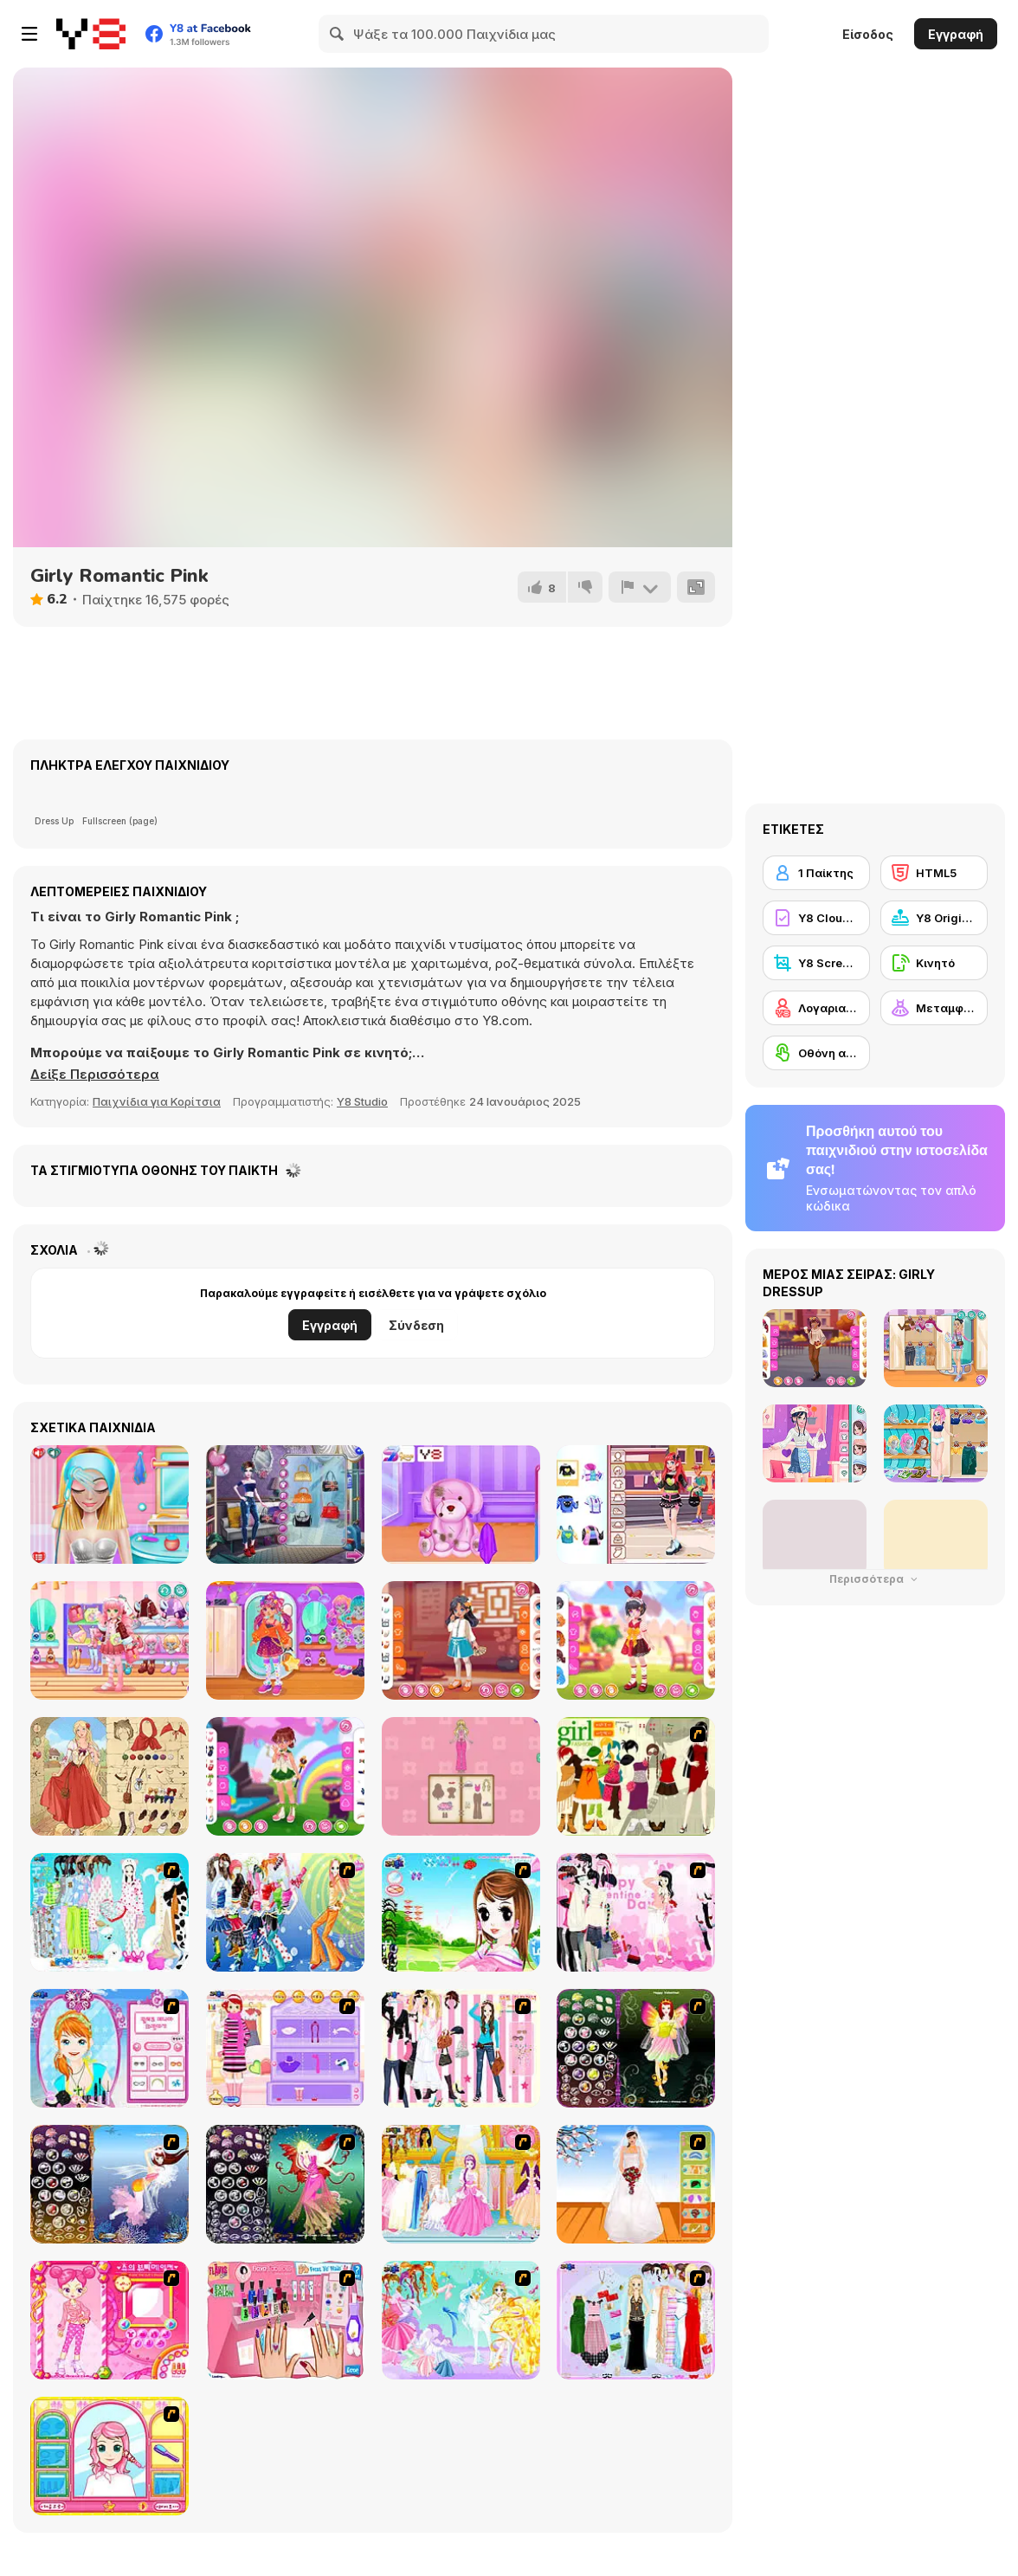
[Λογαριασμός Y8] (816, 1008)
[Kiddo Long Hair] (461, 1640)
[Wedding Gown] (636, 2184)
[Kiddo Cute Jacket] (109, 1640)
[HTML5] (934, 872)
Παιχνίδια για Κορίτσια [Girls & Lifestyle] (157, 1101)
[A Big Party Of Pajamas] (109, 1912)
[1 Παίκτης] (816, 872)
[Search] (338, 34)
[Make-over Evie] (109, 2048)
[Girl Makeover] (285, 2048)
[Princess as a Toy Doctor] (461, 1504)
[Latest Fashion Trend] (285, 1912)
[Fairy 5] (636, 2048)
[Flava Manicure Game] (285, 2320)
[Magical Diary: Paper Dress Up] (461, 1776)
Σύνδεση (416, 1325)
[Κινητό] (934, 963)
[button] (94, 1074)
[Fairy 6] (285, 2184)
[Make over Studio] (109, 2456)
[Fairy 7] (109, 2184)
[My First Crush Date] (109, 1504)
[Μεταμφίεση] (934, 1008)
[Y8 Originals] (934, 918)
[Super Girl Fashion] (636, 1776)
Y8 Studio (362, 1101)
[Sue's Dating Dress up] (109, 2320)
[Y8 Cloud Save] (816, 918)
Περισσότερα (875, 1578)
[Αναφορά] (640, 587)
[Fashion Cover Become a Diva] (285, 1504)
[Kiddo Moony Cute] (285, 1776)
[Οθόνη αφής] (816, 1053)
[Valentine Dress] (636, 1912)
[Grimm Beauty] (109, 1776)
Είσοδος (867, 34)
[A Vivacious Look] (461, 1912)
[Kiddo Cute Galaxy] (285, 1640)
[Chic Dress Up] (461, 2048)
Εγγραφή (955, 34)
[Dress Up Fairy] (461, 2320)
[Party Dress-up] (636, 2320)
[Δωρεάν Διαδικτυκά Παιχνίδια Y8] (90, 33)
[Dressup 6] (461, 2184)
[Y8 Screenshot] (816, 963)
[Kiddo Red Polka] (636, 1640)
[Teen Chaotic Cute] (636, 1504)
